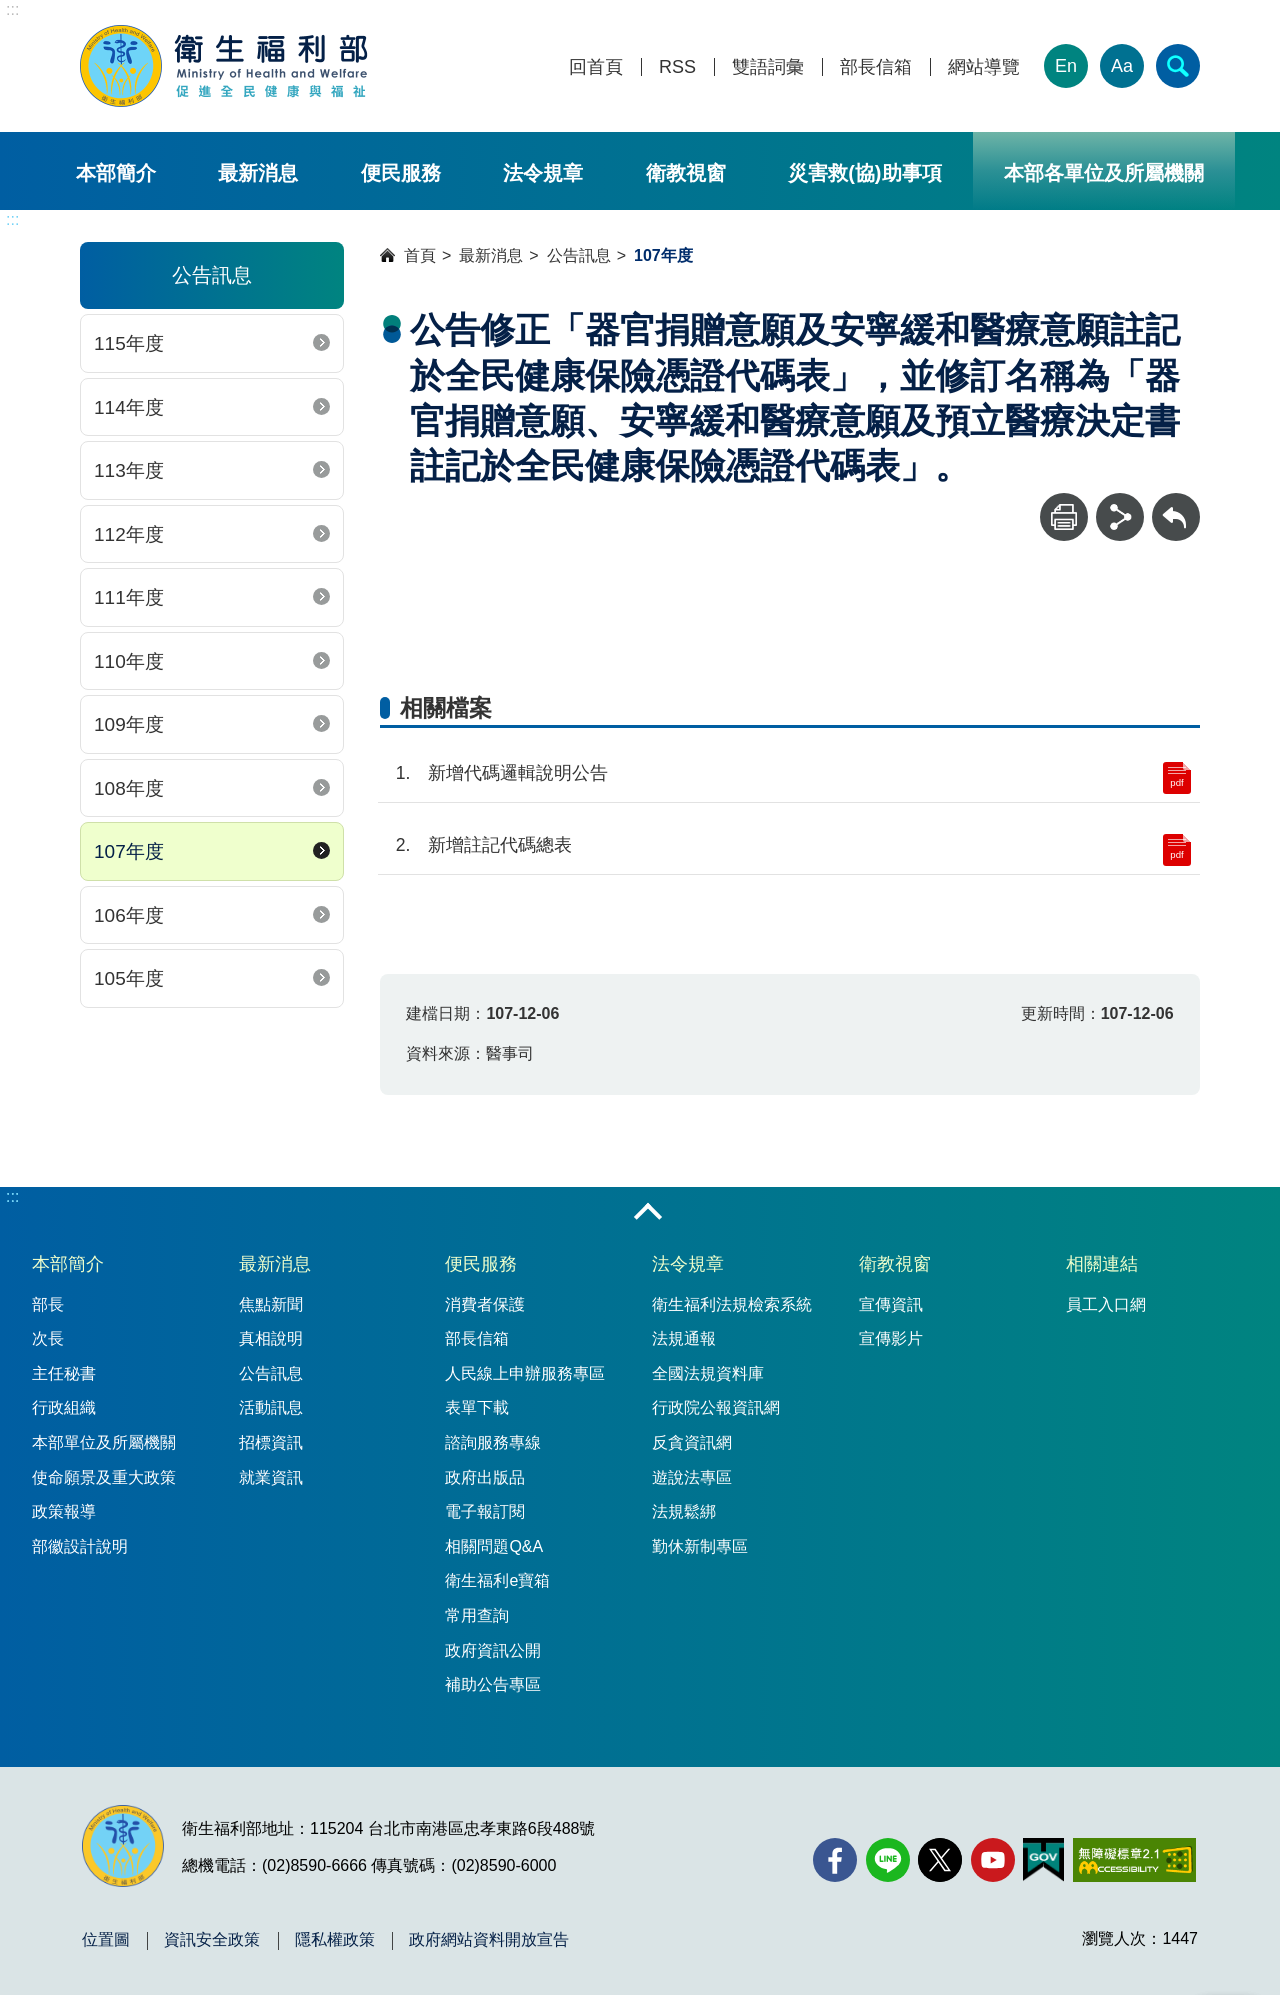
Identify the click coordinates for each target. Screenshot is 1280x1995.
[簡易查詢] (1178, 66)
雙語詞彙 (768, 67)
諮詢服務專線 (493, 1442)
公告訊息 (579, 255)
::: (12, 9)
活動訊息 (271, 1407)
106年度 (129, 915)
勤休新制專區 (700, 1546)
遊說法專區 (692, 1477)
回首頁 (596, 67)
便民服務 (401, 173)
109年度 (129, 724)
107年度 (129, 851)
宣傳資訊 (891, 1304)
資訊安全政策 (212, 1940)
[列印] (1064, 517)
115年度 (129, 343)
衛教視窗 (686, 173)
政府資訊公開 (493, 1650)
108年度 (129, 788)
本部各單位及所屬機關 (1104, 173)
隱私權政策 (335, 1940)
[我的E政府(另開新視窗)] (1043, 1860)
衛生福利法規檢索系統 (732, 1304)
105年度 (129, 978)
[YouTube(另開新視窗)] (993, 1860)
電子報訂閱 (485, 1511)
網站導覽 (984, 67)
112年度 (129, 534)
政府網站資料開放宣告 (489, 1940)
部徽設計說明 (80, 1546)
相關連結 (1102, 1264)
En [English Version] (1066, 66)
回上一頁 (1176, 502)
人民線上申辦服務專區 (525, 1373)
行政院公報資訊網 (716, 1407)
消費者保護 (485, 1304)
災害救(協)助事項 (864, 173)
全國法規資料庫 (708, 1373)
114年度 (129, 407)
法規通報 (684, 1338)
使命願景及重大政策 (104, 1477)
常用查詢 (477, 1615)
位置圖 (106, 1940)
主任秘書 (64, 1373)
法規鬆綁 (684, 1511)
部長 (48, 1304)
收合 (648, 1213)
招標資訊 (271, 1442)
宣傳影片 (891, 1338)
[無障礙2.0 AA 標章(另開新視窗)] (1134, 1860)
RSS (677, 67)
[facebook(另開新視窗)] (835, 1860)
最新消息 (258, 173)
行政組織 (64, 1407)
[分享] (1120, 517)
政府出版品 (485, 1477)
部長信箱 (876, 67)
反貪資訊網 (692, 1442)
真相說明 (271, 1338)
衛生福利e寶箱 (497, 1580)
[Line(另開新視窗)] (888, 1860)
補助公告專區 (493, 1684)
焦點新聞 (271, 1304)
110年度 (129, 661)
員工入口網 (1106, 1304)
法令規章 (543, 173)
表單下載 (477, 1407)
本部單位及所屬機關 (104, 1442)
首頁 (420, 255)
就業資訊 (271, 1477)
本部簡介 (116, 173)
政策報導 (64, 1511)
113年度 (129, 470)
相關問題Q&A (494, 1546)
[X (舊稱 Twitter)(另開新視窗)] (940, 1860)
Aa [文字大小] (1122, 66)
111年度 (129, 597)
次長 (48, 1338)
